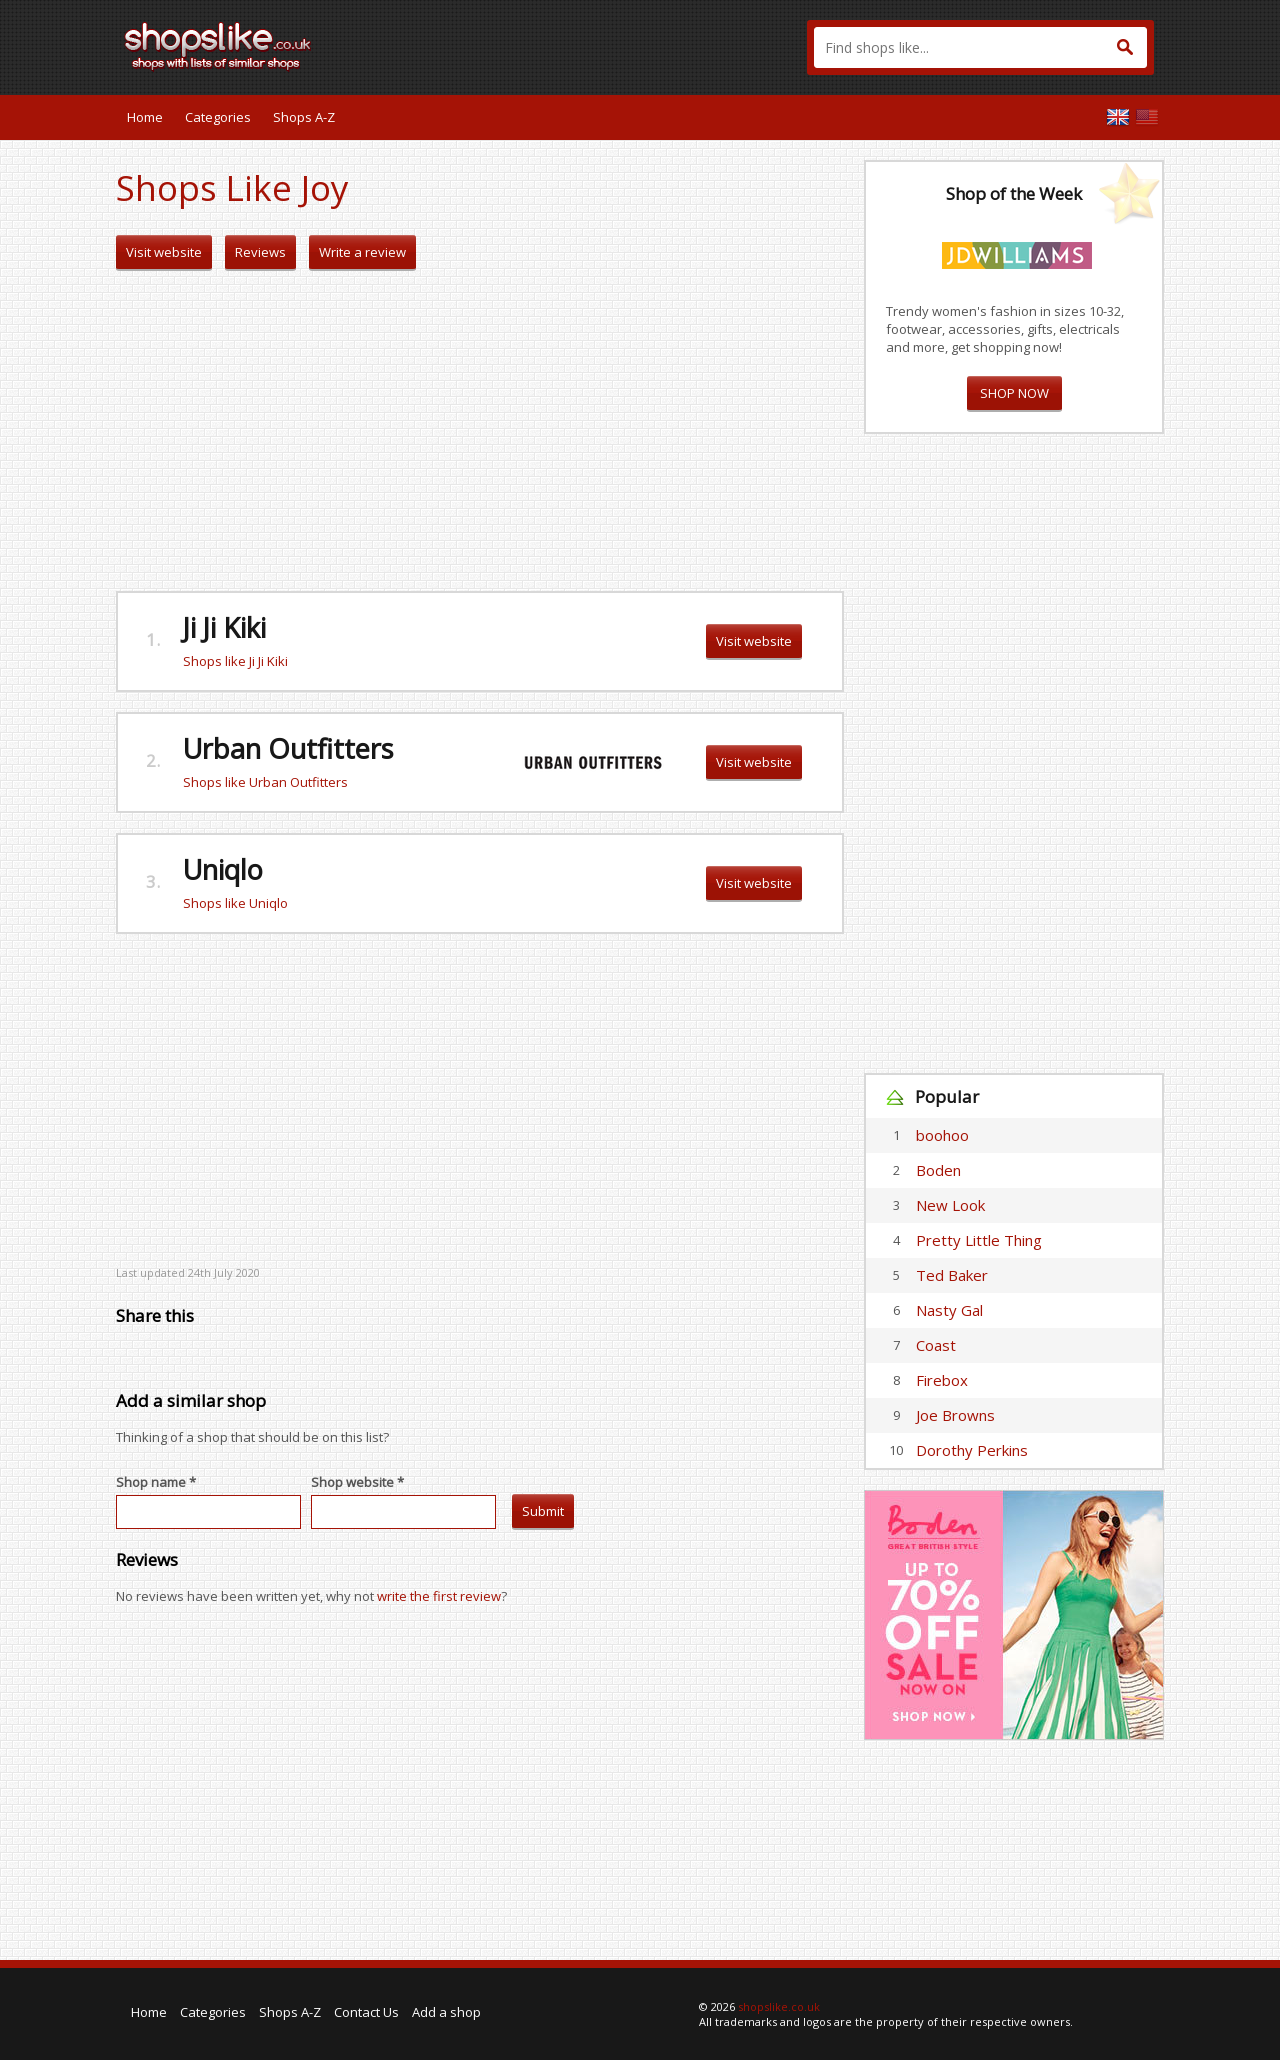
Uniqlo (223, 869)
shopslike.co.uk (779, 2006)
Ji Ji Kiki (224, 627)
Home (145, 117)
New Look (950, 1205)
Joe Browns (955, 1415)
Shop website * (357, 1482)
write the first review (439, 1596)
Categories (218, 117)
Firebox (942, 1380)
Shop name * (156, 1482)
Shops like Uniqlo (235, 903)
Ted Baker (952, 1275)
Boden (938, 1170)
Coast (936, 1345)
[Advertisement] (480, 431)
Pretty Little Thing (979, 1240)
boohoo (942, 1135)
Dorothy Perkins (972, 1450)
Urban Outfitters (288, 748)
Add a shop (446, 2012)
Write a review (362, 252)
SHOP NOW (1014, 393)
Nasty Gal (949, 1310)
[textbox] (980, 47)
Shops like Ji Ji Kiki (235, 661)
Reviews (260, 252)
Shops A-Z (304, 117)
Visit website (164, 252)
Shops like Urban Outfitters (265, 782)
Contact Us (366, 2012)
